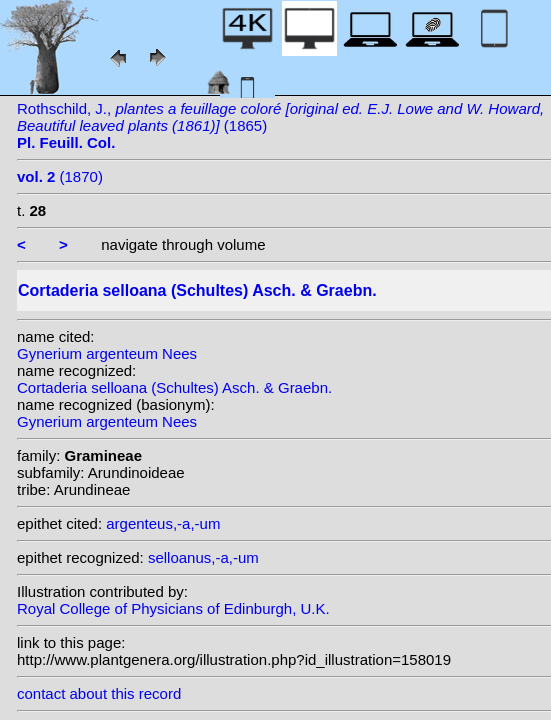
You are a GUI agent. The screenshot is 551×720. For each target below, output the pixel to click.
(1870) (60, 176)
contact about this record (99, 693)
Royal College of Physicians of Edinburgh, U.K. (173, 608)
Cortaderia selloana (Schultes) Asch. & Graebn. (174, 387)
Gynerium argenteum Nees (107, 353)
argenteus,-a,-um (163, 523)
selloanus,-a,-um (203, 557)
